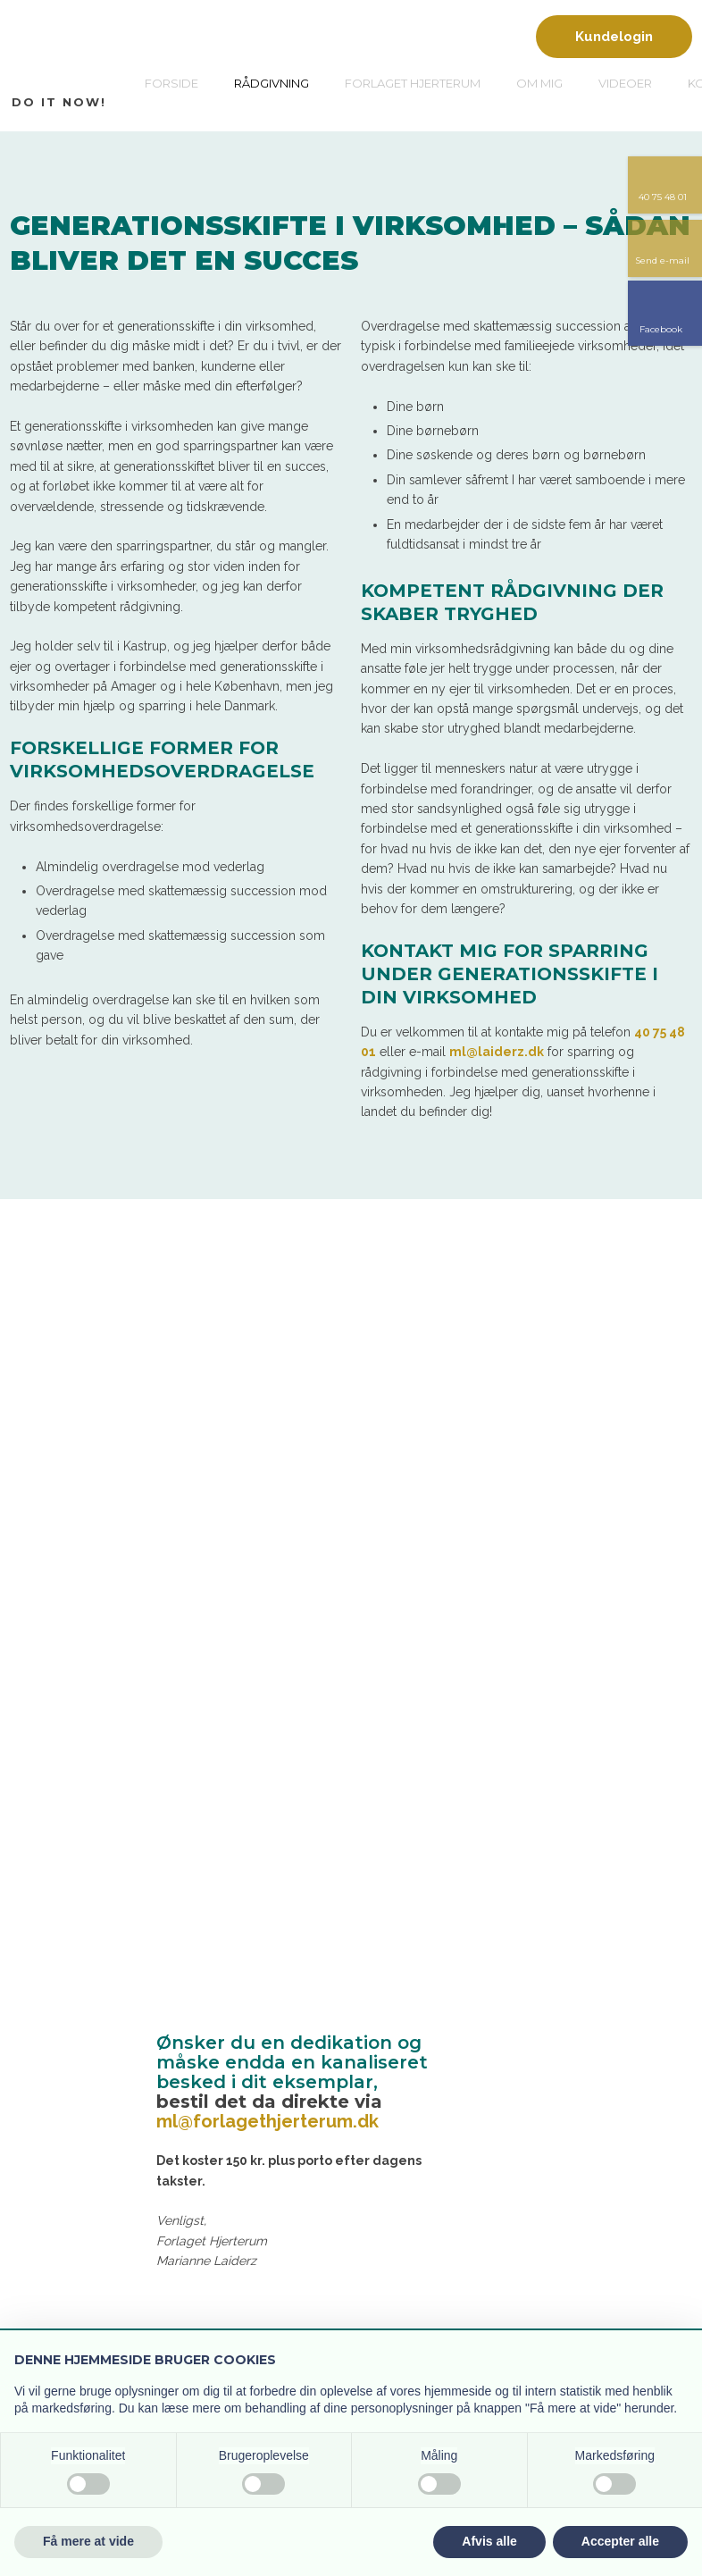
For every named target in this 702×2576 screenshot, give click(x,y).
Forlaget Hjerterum (413, 83)
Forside (171, 83)
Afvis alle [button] (489, 2541)
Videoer (625, 83)
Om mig (539, 83)
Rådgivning (271, 83)
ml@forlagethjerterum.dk (267, 2121)
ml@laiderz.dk (496, 1052)
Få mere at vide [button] (88, 2541)
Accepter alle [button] (620, 2541)
